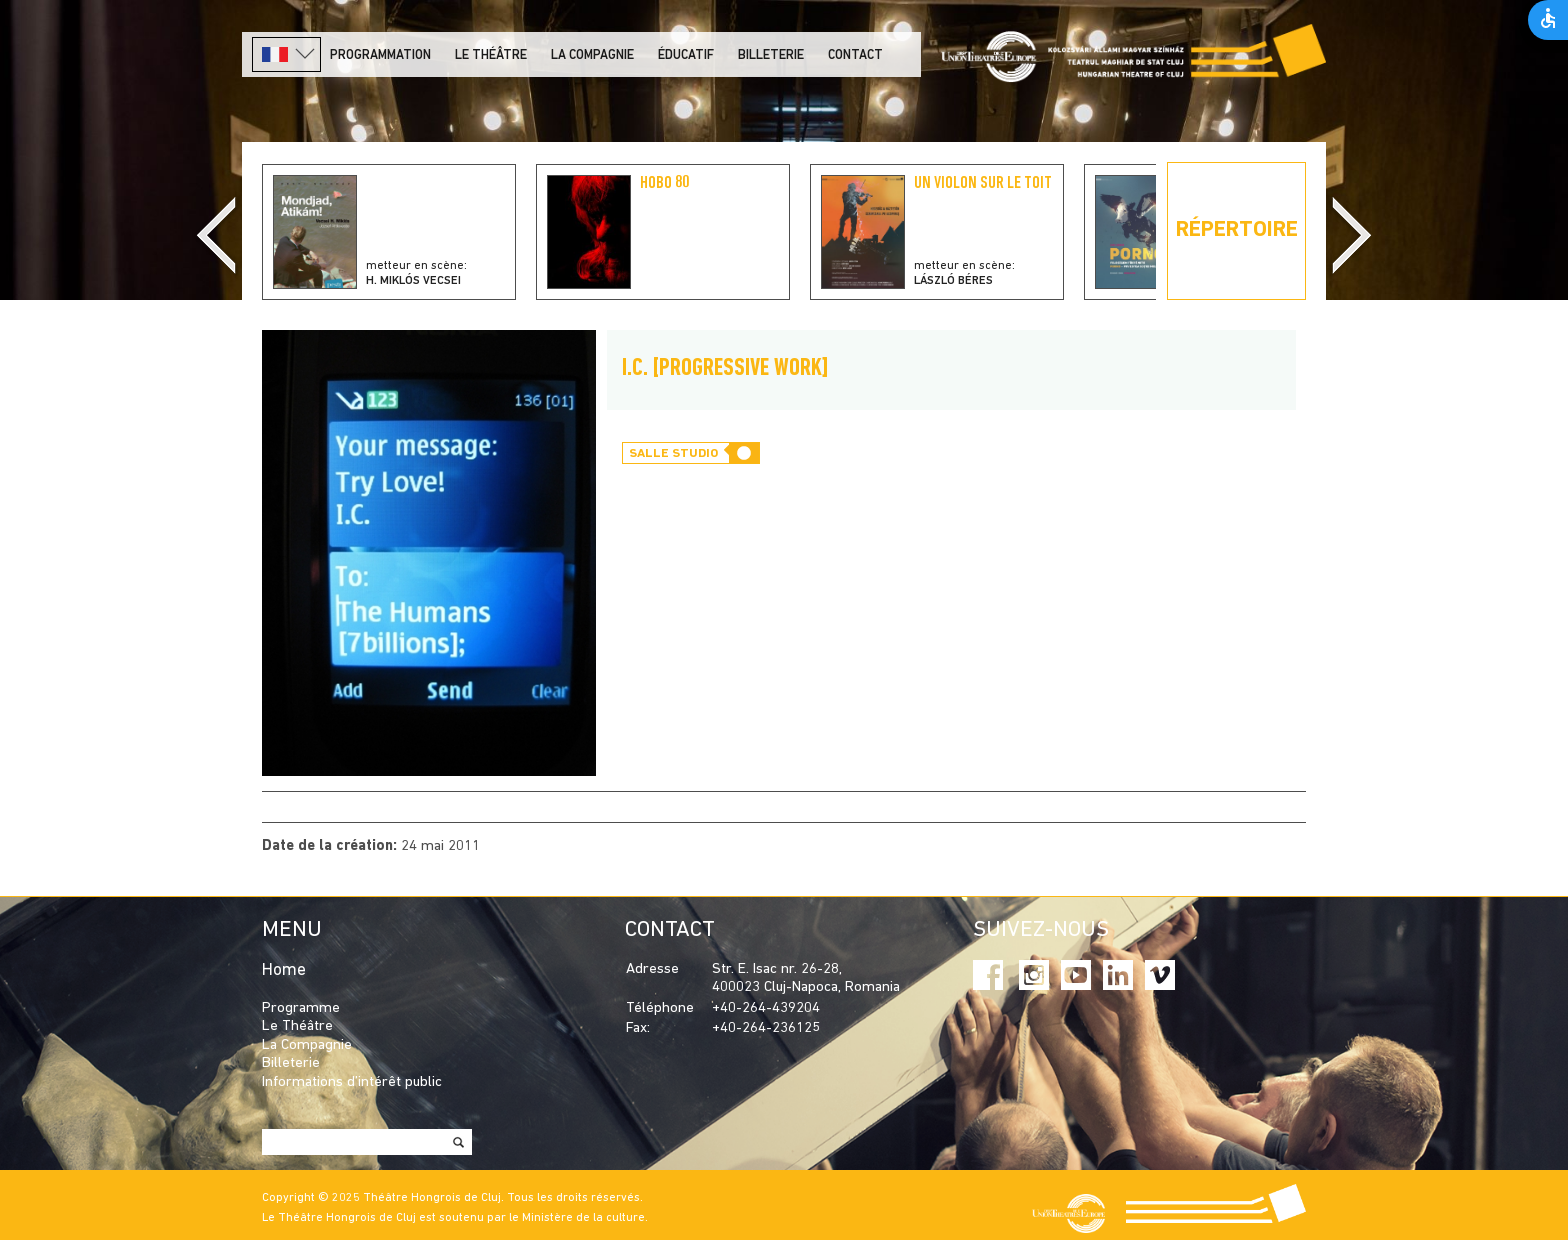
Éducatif (686, 55)
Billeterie (771, 55)
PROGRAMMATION (380, 55)
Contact (855, 55)
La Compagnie (592, 55)
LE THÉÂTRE (491, 55)
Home (284, 970)
